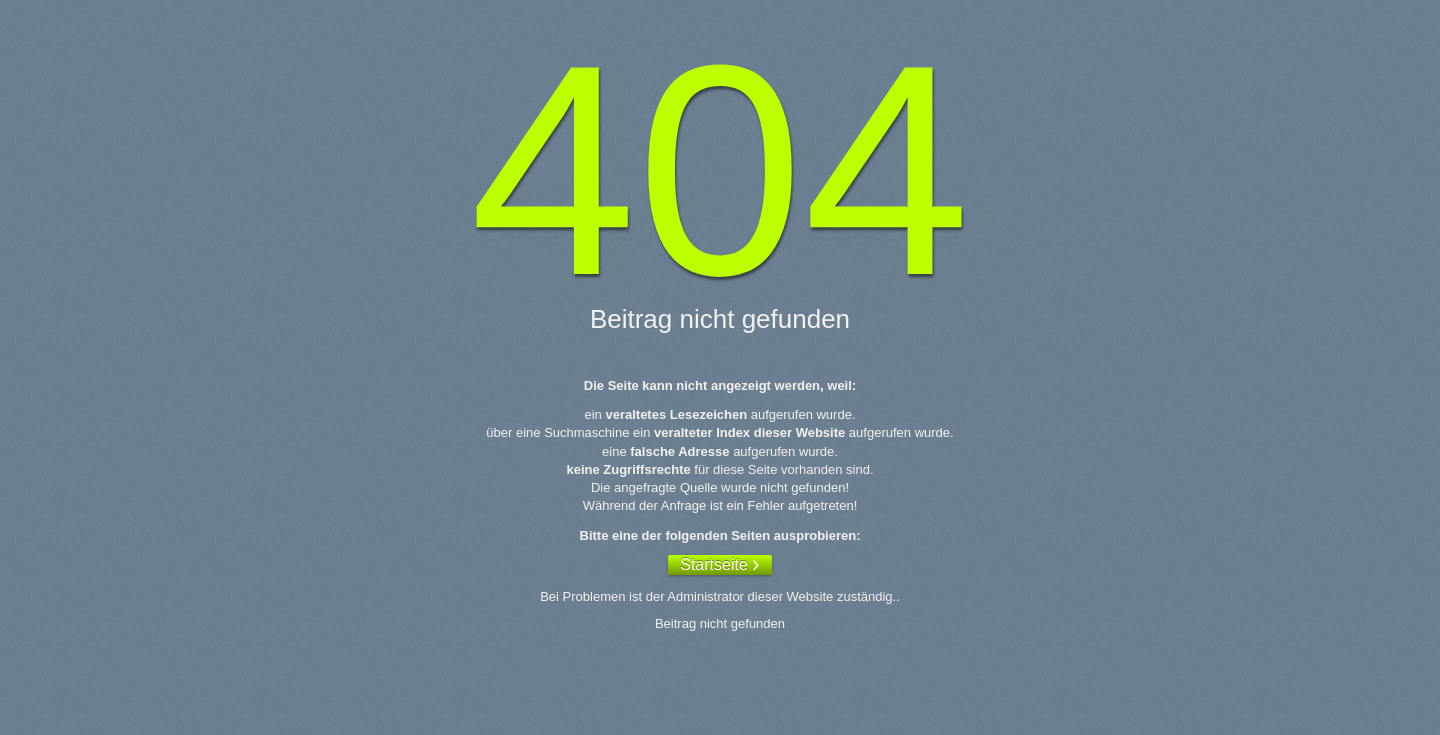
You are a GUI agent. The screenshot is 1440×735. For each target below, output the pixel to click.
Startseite (714, 564)
